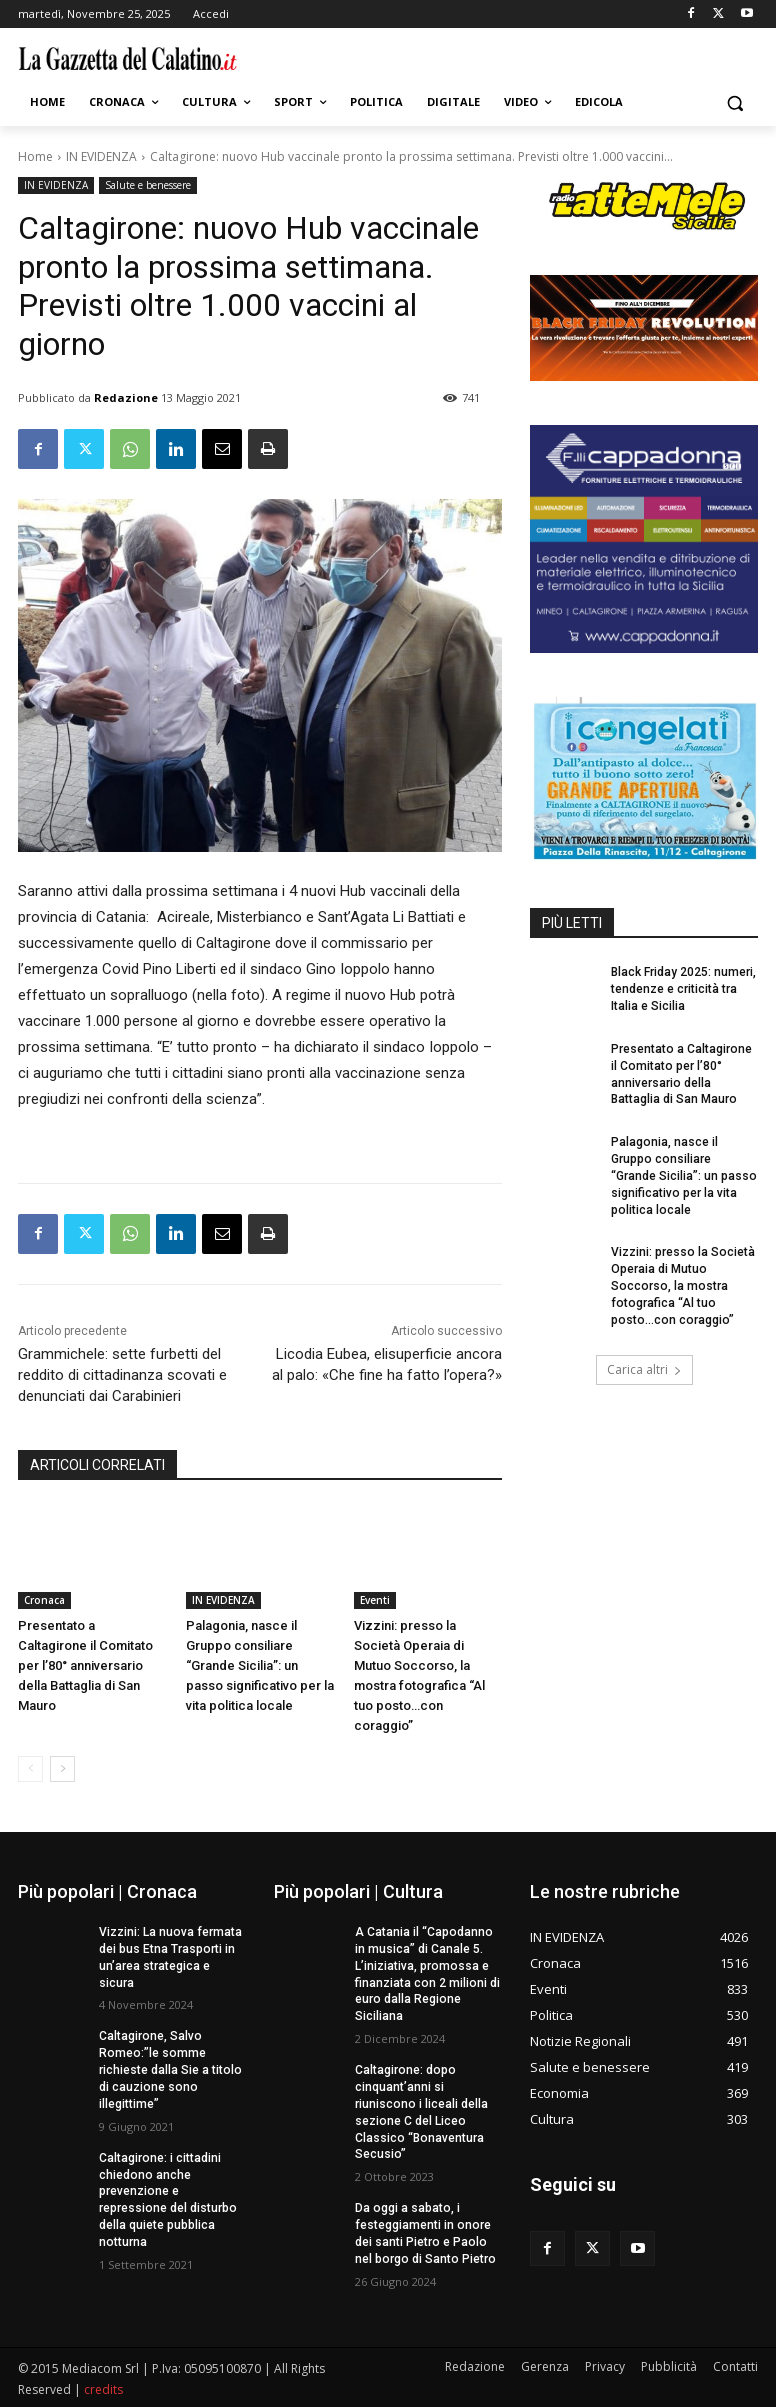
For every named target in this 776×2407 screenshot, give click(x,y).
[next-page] (62, 1769)
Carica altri (644, 1368)
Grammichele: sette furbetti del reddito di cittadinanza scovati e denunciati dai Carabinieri (122, 1375)
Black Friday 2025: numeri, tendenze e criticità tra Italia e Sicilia (683, 989)
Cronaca (44, 1600)
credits (103, 2388)
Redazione (126, 397)
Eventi (375, 1600)
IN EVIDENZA (101, 156)
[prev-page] (30, 1769)
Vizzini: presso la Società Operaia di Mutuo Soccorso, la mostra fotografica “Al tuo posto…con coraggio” (684, 1285)
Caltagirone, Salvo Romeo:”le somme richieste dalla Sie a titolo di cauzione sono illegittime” (169, 2069)
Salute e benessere (148, 185)
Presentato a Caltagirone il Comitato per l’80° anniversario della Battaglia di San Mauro (85, 1665)
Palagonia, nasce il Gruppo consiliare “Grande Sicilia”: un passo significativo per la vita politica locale (260, 1665)
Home (35, 156)
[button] (734, 102)
